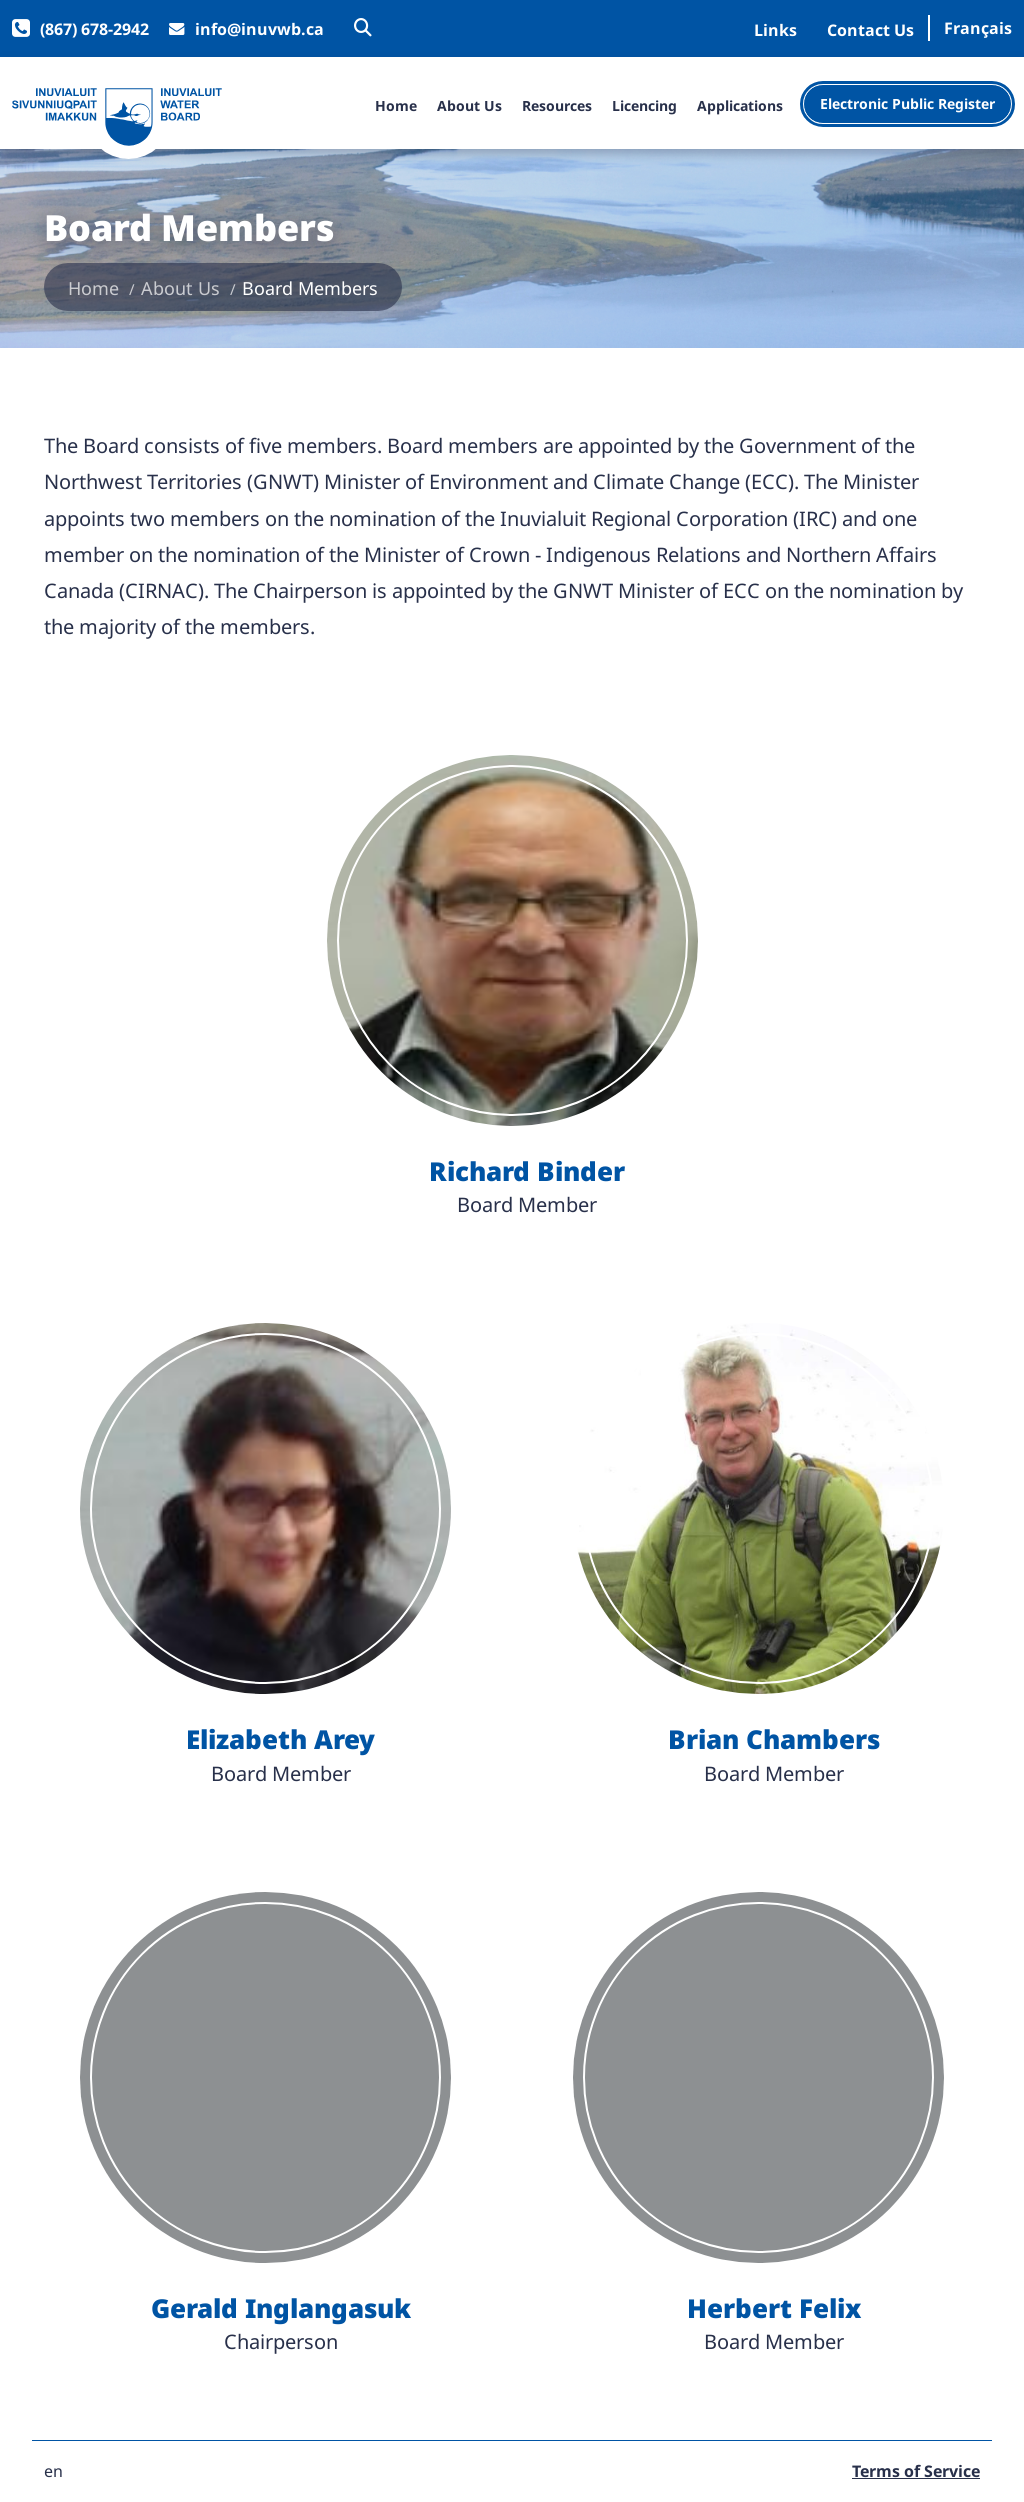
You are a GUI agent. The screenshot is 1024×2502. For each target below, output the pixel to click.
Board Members (310, 288)
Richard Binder (527, 1171)
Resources (557, 106)
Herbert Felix (774, 2308)
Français (978, 28)
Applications (740, 106)
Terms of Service (916, 2471)
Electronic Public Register (907, 103)
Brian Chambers (774, 1739)
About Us (469, 106)
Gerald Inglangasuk (281, 2308)
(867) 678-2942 (94, 29)
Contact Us (870, 30)
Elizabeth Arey (280, 1739)
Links (775, 30)
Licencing (644, 106)
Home (396, 106)
